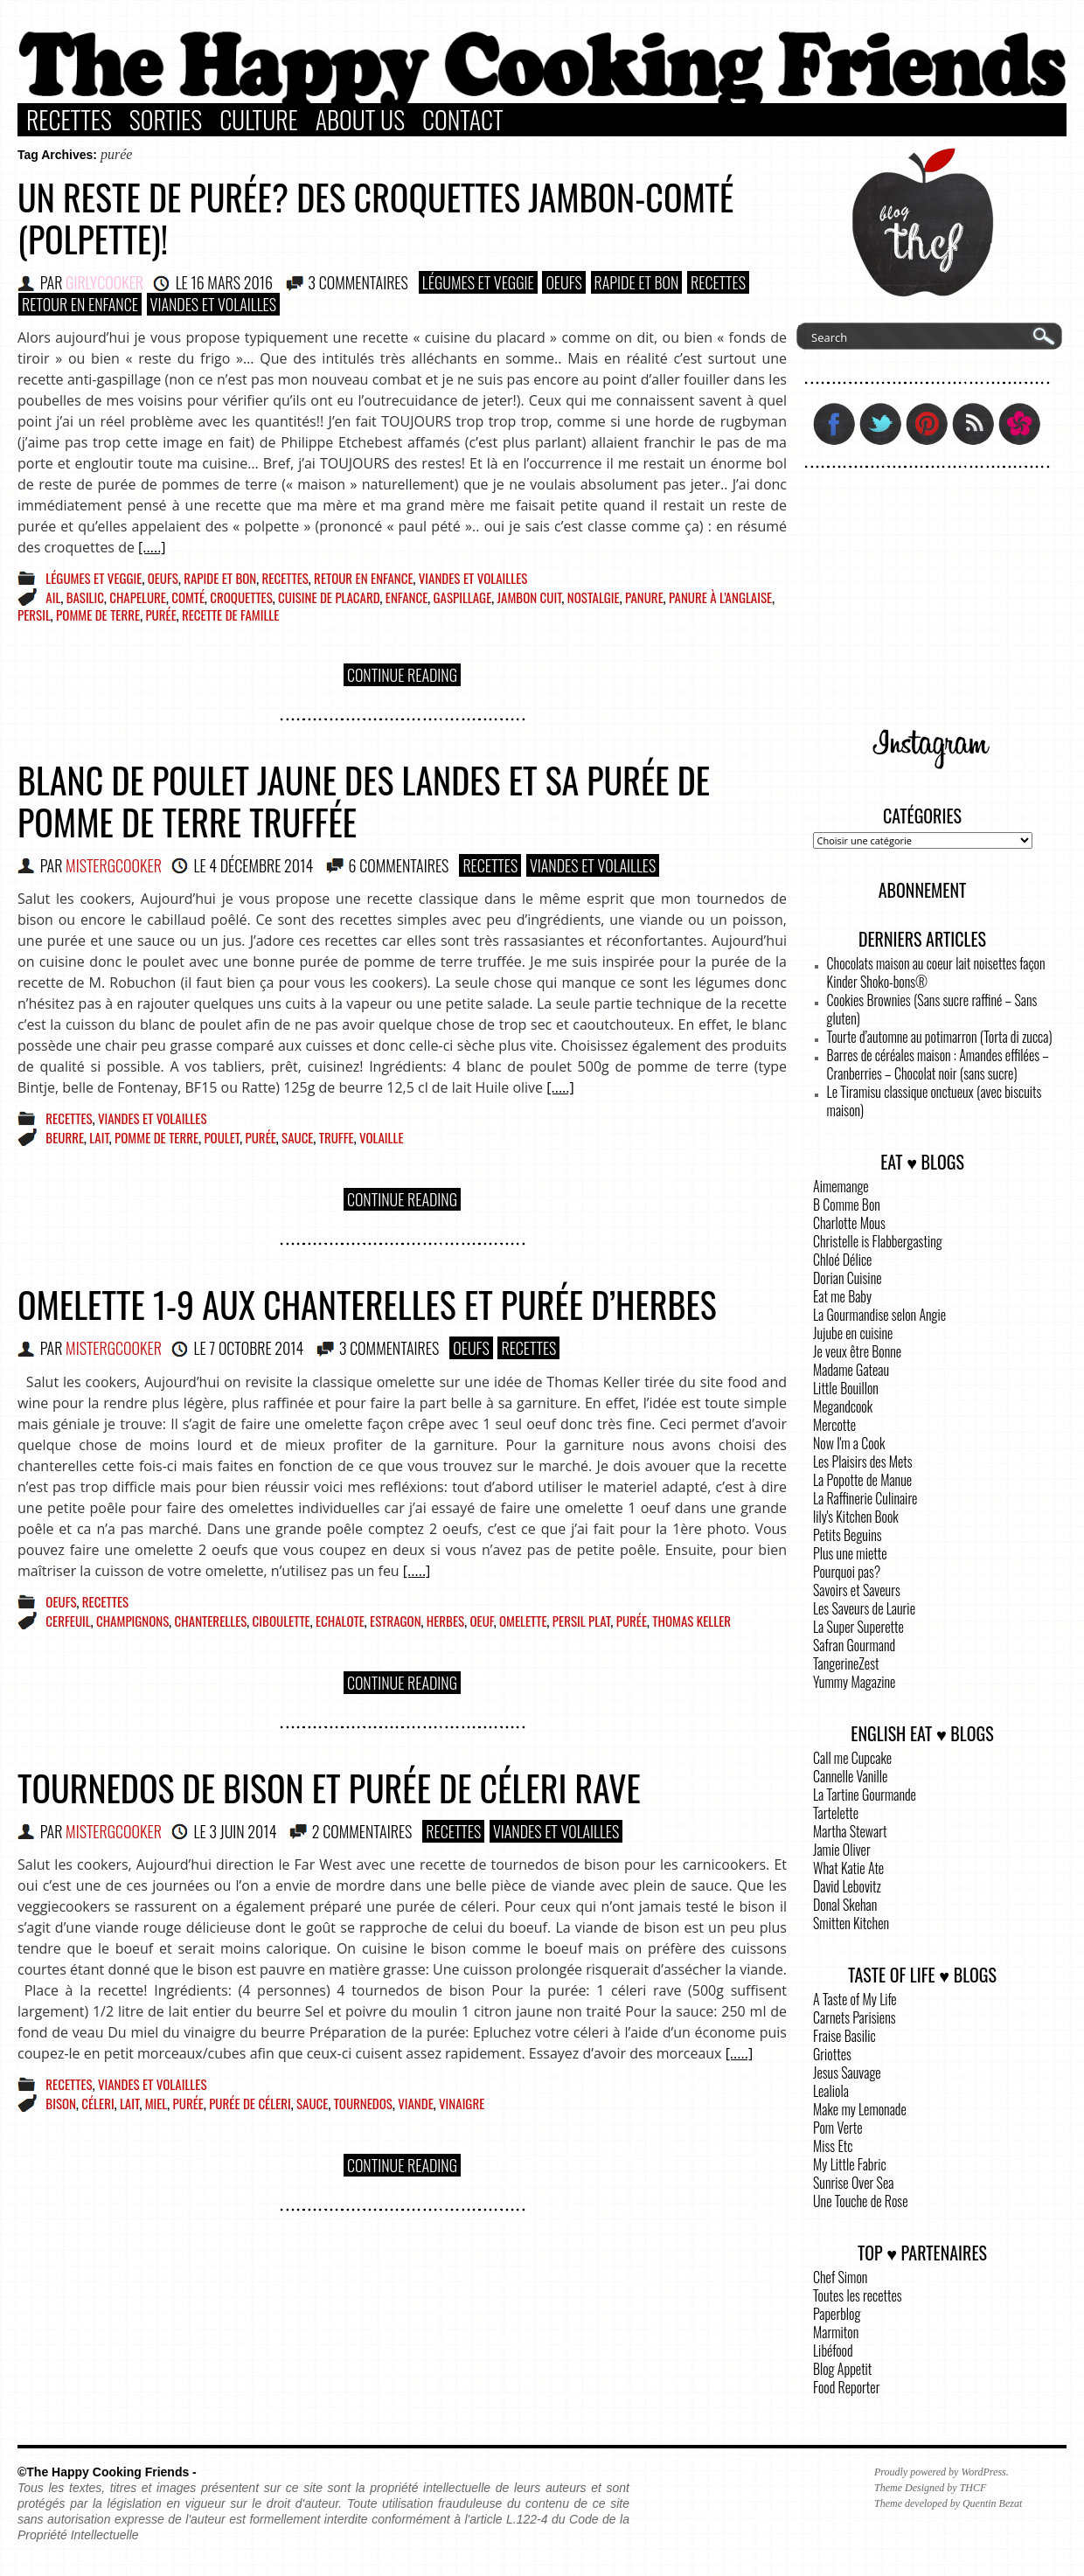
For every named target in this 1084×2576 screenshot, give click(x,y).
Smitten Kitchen (851, 1923)
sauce (297, 1137)
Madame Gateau (851, 1369)
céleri (97, 2103)
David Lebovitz (847, 1886)
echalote (340, 1620)
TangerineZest (846, 1663)
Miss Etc (833, 2145)
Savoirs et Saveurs (856, 1590)
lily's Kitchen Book (856, 1516)
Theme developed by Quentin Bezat (948, 2503)
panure (644, 597)
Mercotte (834, 1424)
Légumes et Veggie (478, 282)
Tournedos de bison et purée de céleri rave (329, 1787)
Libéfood (833, 2350)
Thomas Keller (691, 1620)
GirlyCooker (104, 282)
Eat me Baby (842, 1296)
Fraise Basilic (844, 2035)
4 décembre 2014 (261, 865)
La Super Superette (858, 1626)
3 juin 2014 (242, 1831)
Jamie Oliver (842, 1849)
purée (160, 614)
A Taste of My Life (855, 1999)
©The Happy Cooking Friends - (107, 2472)
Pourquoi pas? (846, 1571)
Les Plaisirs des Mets (863, 1461)
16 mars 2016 (232, 282)
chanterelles (211, 1620)
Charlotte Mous (849, 1222)
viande (416, 2103)
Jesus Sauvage (847, 2072)
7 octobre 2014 (256, 1348)
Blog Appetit (842, 2368)
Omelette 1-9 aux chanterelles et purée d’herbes (367, 1304)
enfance (406, 597)
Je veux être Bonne (857, 1351)
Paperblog (836, 2313)
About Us (360, 119)
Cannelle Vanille (850, 1776)
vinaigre (461, 2103)
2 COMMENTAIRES (362, 1831)
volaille (381, 1137)
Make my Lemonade (860, 2109)
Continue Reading (402, 674)
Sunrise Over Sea (853, 2182)
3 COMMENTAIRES (357, 282)
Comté (188, 597)
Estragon (395, 1620)
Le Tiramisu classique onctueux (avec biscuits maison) (934, 1101)
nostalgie (593, 597)
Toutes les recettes (857, 2295)
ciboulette (281, 1620)
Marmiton (835, 2332)
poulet (222, 1137)
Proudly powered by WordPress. (941, 2472)
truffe (336, 1137)
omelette (523, 1620)
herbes (445, 1620)
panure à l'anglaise (720, 597)
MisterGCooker (114, 865)
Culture (258, 119)
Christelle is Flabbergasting (877, 1241)
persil (34, 614)
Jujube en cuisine (853, 1333)
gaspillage (463, 597)
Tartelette (835, 1812)
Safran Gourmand (854, 1645)
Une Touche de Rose (860, 2201)
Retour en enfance (80, 304)
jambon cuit (529, 597)
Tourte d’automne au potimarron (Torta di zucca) (940, 1036)
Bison (60, 2103)
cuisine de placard (328, 597)
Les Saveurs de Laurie (864, 1608)
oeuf (481, 1620)
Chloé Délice (842, 1259)
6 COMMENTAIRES (399, 865)
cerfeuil (67, 1620)
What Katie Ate (848, 1867)
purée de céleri (250, 2103)
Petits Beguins (847, 1534)
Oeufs (563, 282)
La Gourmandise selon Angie (879, 1314)
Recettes (69, 119)
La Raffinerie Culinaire (865, 1498)
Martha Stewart (849, 1831)
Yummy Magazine (854, 1681)
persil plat (581, 1620)
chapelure (137, 597)
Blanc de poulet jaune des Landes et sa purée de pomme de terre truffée (363, 800)
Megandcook (842, 1406)
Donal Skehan (845, 1904)
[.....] (151, 547)
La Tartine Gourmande (864, 1794)
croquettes (241, 597)
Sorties (165, 119)
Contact (463, 119)
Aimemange (841, 1186)
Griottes (832, 2054)
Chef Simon (840, 2277)
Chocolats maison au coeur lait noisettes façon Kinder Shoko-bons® (936, 972)
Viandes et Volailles (213, 304)
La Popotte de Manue (862, 1479)
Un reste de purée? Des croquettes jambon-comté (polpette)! (375, 217)
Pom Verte (838, 2127)
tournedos (363, 2103)
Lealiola (831, 2090)
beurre (64, 1137)
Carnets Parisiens (854, 2017)
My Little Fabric (849, 2164)
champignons (132, 1620)
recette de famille (230, 614)
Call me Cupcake (852, 1757)
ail (52, 597)
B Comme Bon (846, 1204)
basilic (85, 597)
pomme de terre (98, 614)
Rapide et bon (636, 282)
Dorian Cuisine (847, 1277)
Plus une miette (850, 1553)
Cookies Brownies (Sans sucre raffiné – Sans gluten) (932, 1009)
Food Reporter (846, 2387)
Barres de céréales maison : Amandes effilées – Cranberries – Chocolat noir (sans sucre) (938, 1064)
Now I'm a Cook (849, 1443)
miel (156, 2103)
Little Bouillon (846, 1388)
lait (98, 1137)
